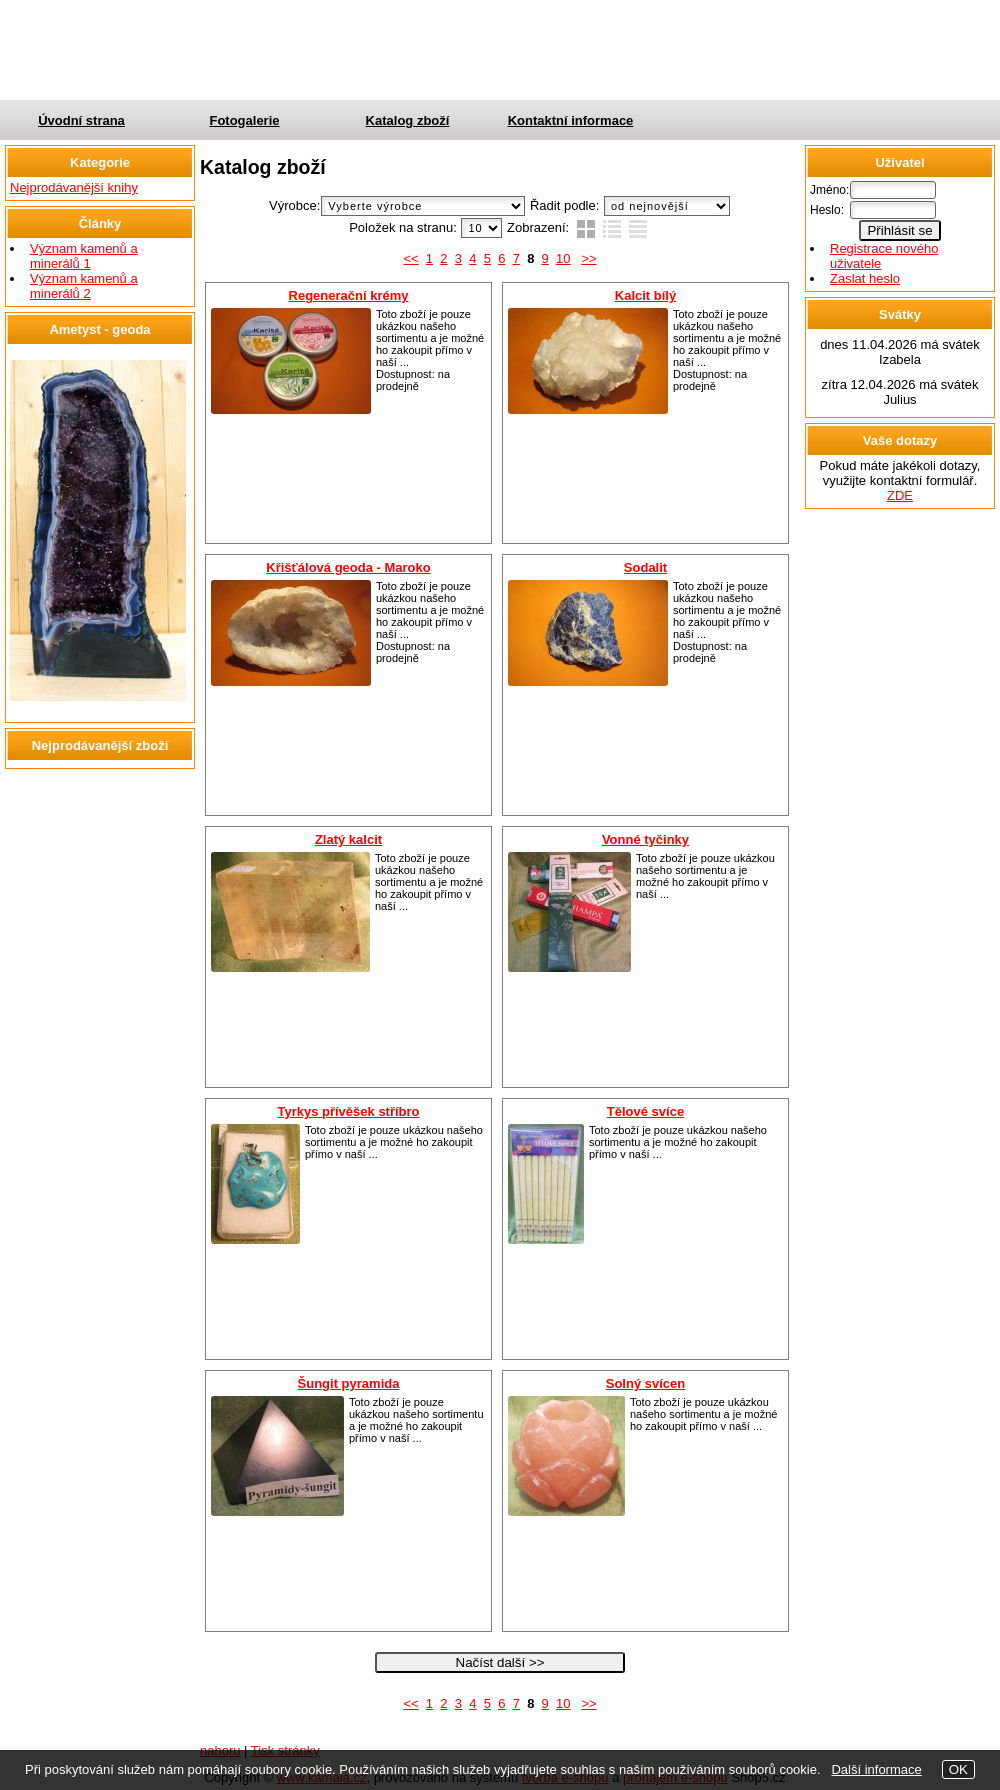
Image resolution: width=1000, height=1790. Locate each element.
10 (563, 258)
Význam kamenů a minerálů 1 (84, 256)
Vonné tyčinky (645, 839)
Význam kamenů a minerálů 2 (84, 286)
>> (588, 258)
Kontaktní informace (571, 120)
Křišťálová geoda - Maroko (348, 567)
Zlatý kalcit (348, 839)
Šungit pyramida (349, 1383)
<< (410, 258)
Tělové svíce (645, 1111)
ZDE (900, 495)
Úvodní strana (81, 120)
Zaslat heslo (865, 278)
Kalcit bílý (645, 295)
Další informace (876, 1769)
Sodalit (645, 567)
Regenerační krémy (349, 295)
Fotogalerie (244, 120)
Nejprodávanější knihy (74, 187)
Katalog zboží (408, 120)
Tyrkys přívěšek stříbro (348, 1111)
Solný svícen (645, 1383)
